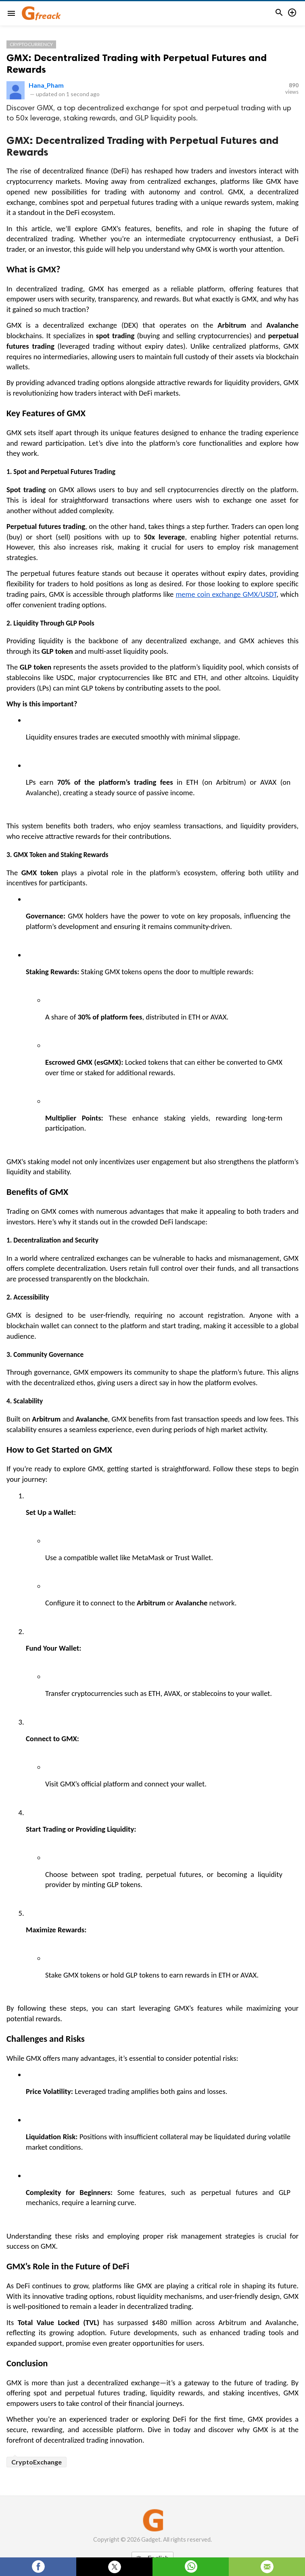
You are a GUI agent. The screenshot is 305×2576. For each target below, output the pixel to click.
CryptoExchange (36, 2462)
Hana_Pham (46, 85)
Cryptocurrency (31, 44)
